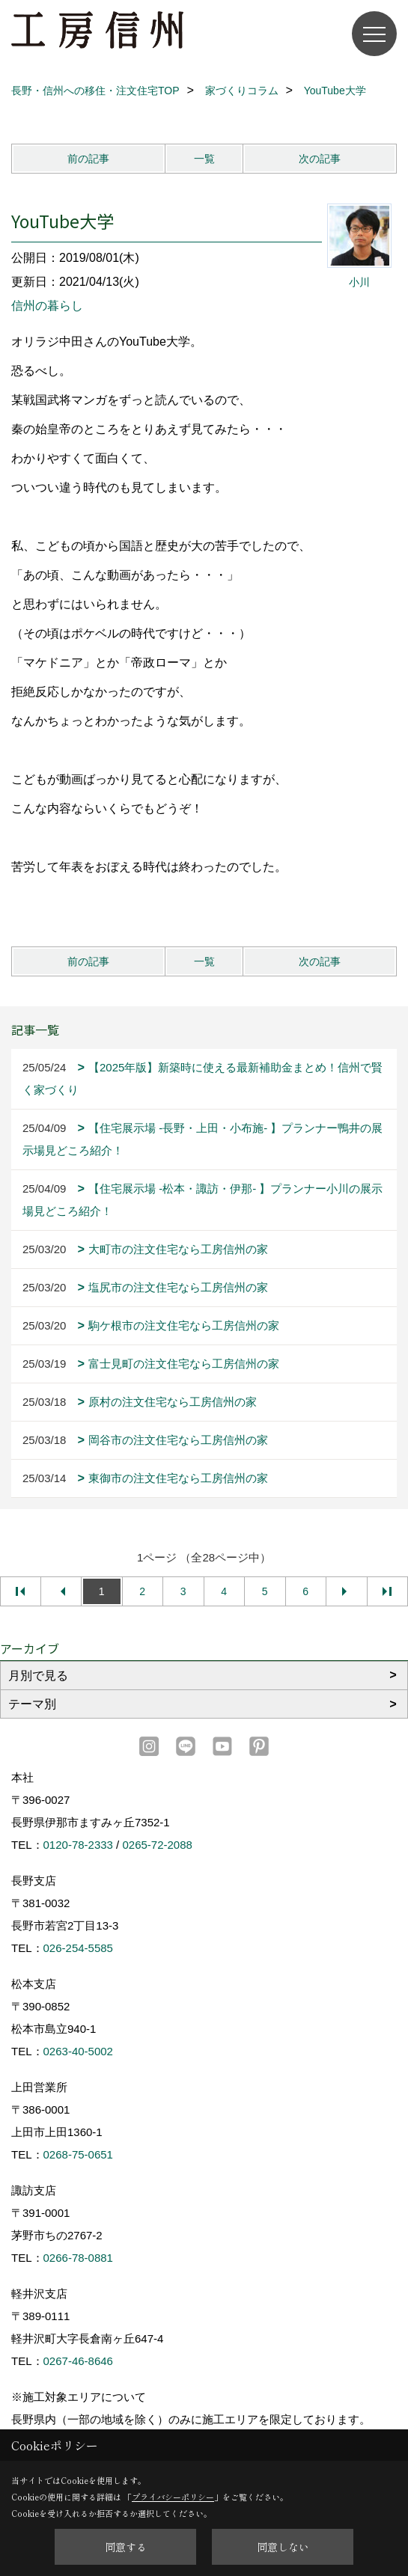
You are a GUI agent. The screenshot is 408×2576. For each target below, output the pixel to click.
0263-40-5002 (78, 2051)
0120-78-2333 (78, 1844)
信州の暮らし (47, 305)
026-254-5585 (78, 1948)
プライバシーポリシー (173, 2497)
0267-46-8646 (78, 2361)
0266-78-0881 (78, 2257)
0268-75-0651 (78, 2154)
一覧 (204, 159)
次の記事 (320, 159)
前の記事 (88, 159)
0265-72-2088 (157, 1844)
